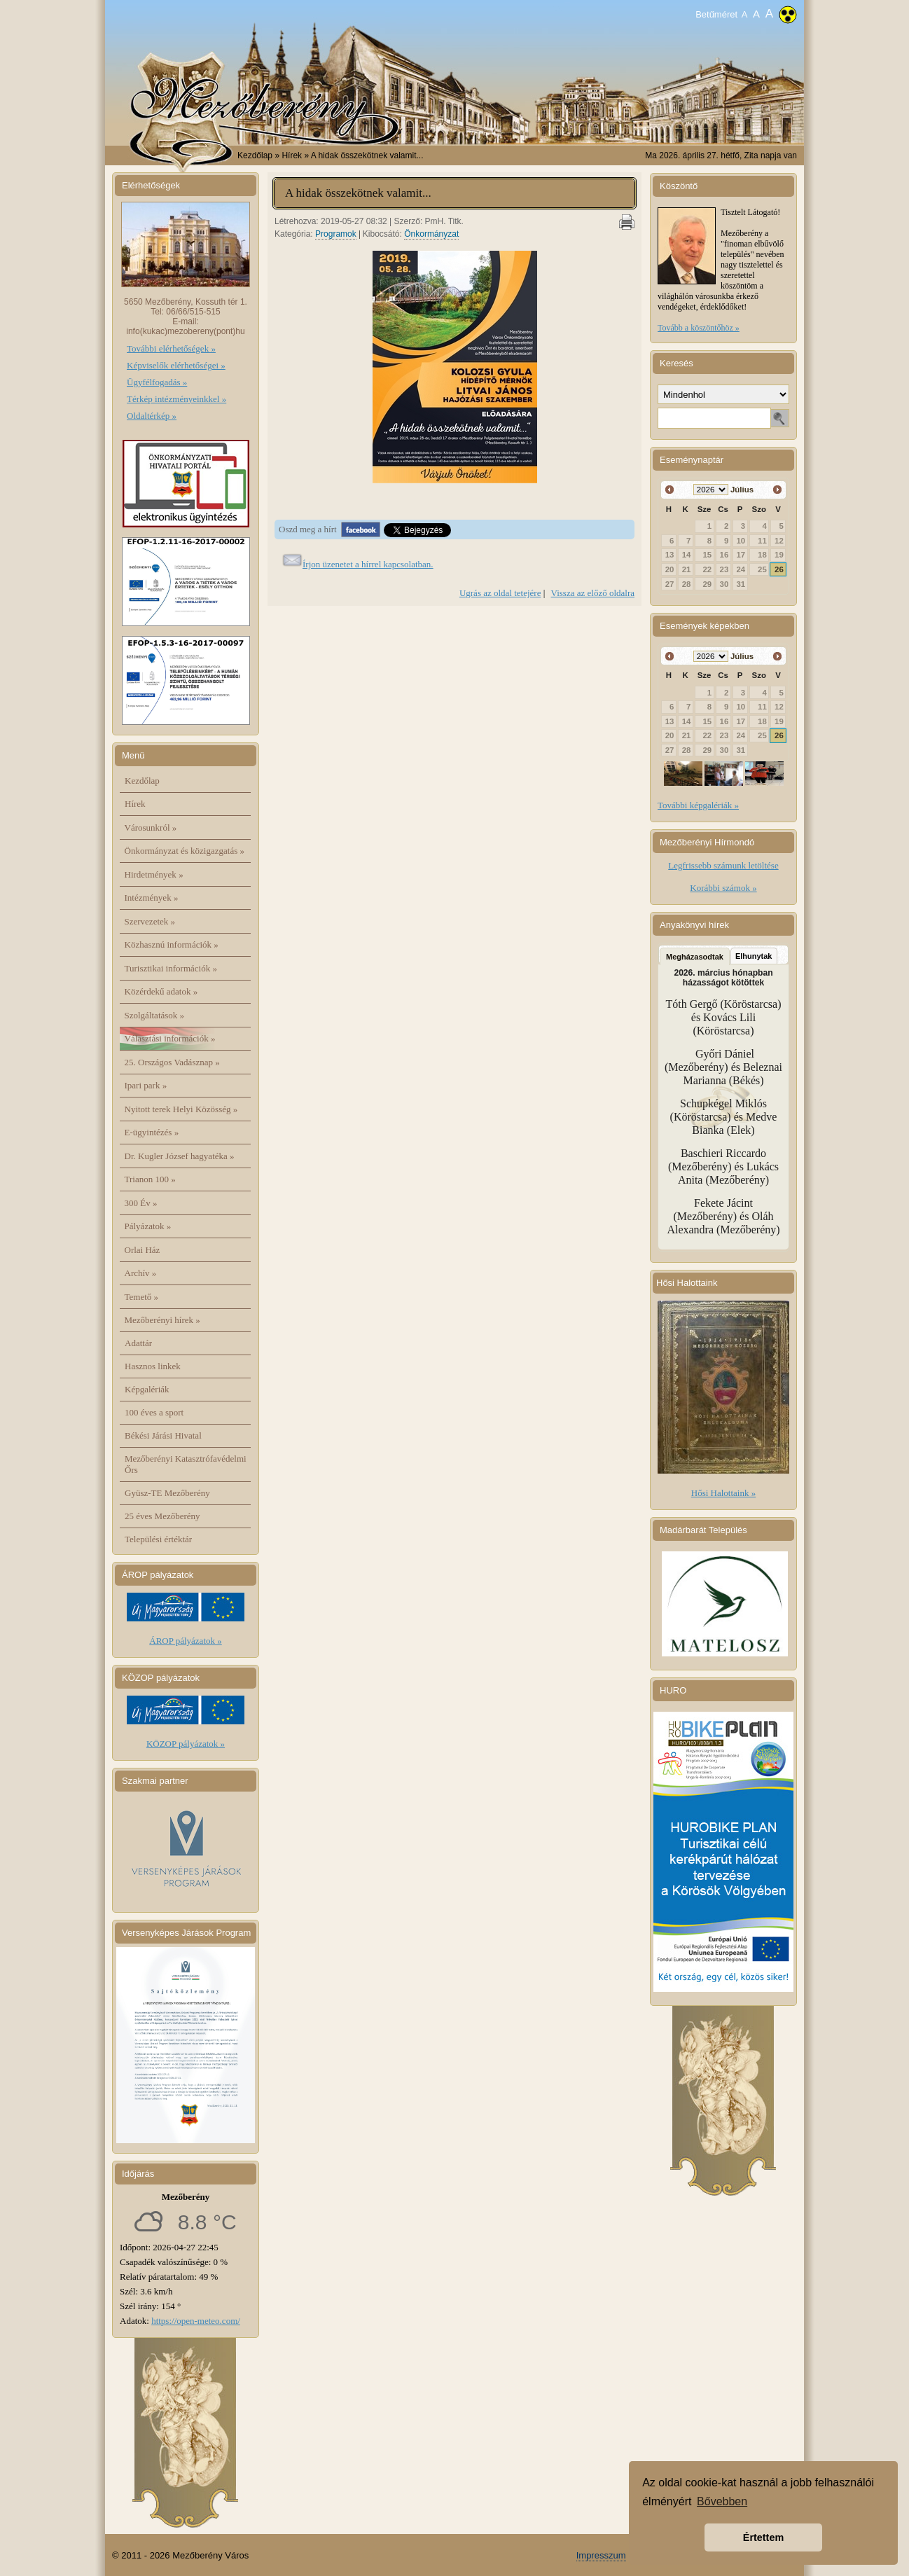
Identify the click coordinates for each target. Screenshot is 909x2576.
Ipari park (146, 1085)
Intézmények (152, 897)
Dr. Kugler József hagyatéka (180, 1156)
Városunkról (151, 827)
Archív (141, 1273)
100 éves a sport (154, 1412)
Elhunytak (753, 956)
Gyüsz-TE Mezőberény (167, 1493)
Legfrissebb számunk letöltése (723, 865)
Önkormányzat (431, 234)
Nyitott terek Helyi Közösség (181, 1109)
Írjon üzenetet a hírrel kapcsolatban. (368, 564)
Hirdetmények (154, 874)
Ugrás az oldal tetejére (500, 593)
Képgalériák (147, 1389)
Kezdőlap (254, 155)
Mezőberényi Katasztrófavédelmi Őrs (186, 1464)
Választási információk (170, 1038)
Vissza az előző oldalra (592, 593)
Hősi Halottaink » (723, 1493)
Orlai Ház (142, 1250)
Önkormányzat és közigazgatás (184, 850)
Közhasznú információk (171, 944)
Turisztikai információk (171, 968)
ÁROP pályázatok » (185, 1640)
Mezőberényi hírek (162, 1320)
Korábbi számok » (723, 887)
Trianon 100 (150, 1179)
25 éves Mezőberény (162, 1516)
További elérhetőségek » (171, 348)
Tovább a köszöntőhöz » (699, 328)
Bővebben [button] (722, 2501)
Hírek (135, 803)
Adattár (138, 1343)
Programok (335, 234)
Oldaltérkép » (151, 415)
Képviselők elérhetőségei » (176, 365)
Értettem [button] (763, 2537)
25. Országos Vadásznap (172, 1062)
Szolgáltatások (155, 1015)
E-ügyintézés (152, 1132)
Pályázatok (148, 1226)
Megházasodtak (694, 957)
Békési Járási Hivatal (163, 1435)
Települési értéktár (158, 1539)
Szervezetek (150, 921)
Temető (142, 1297)
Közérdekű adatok (161, 991)
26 (779, 569)
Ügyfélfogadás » (157, 382)
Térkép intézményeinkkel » (176, 399)
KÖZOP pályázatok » (185, 1743)
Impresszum (601, 2555)
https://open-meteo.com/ (195, 2320)
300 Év (141, 1203)
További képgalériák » (698, 805)
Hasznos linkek (153, 1366)
